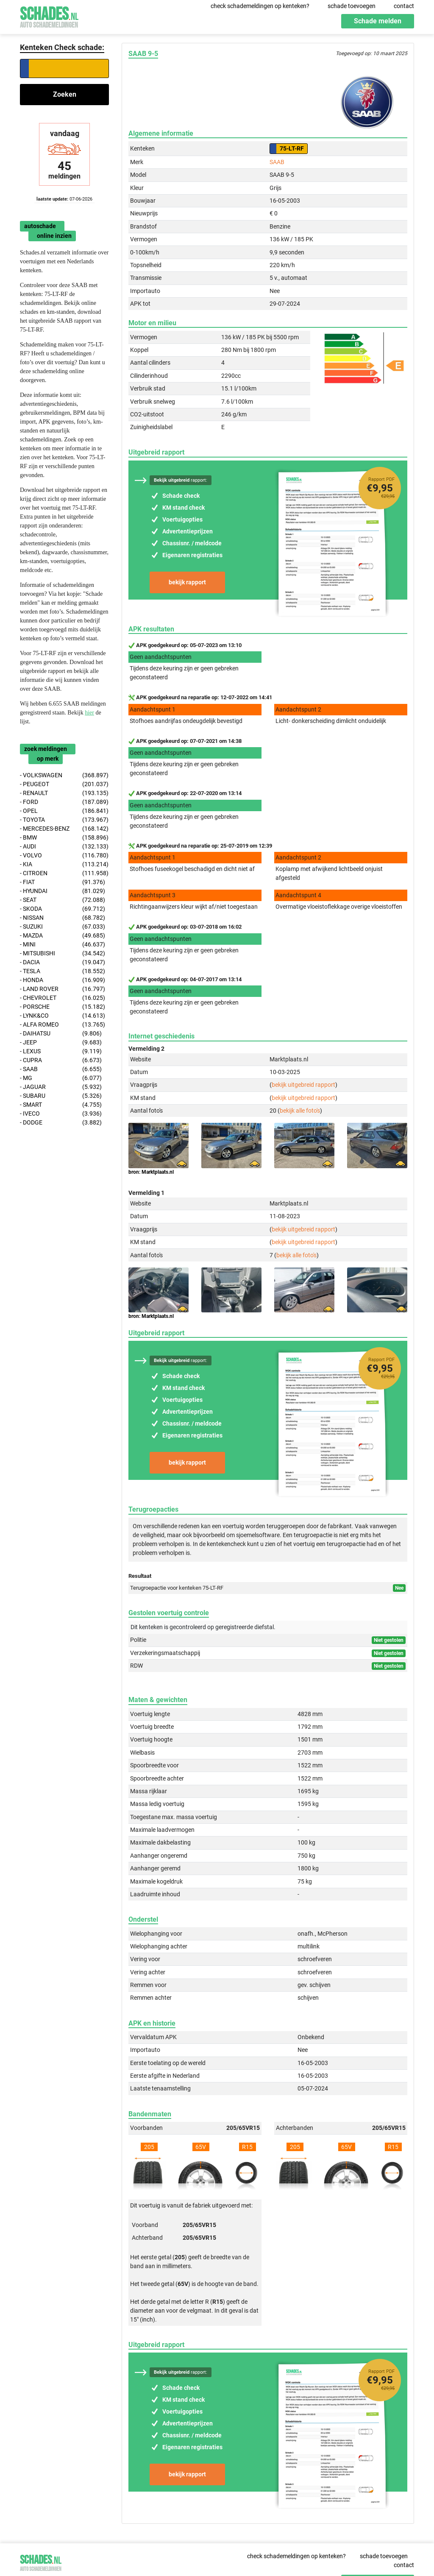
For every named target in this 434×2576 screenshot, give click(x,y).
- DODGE (61, 1122)
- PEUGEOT (64, 784)
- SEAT (62, 900)
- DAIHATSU (61, 1033)
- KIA (64, 864)
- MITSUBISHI (62, 953)
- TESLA (62, 971)
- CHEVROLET (62, 998)
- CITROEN (64, 873)
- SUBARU (61, 1095)
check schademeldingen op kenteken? (260, 6)
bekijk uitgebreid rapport (303, 1084)
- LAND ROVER (62, 989)
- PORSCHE (62, 1006)
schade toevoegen (352, 6)
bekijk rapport (187, 582)
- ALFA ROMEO (62, 1024)
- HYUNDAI (62, 891)
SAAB (277, 162)
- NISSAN (62, 917)
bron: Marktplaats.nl (151, 1172)
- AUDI (64, 846)
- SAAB (61, 1069)
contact (404, 6)
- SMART (61, 1104)
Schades (49, 15)
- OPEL (64, 811)
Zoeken (64, 94)
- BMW (64, 837)
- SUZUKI (62, 926)
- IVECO (61, 1113)
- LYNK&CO (62, 1015)
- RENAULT (64, 793)
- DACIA (62, 962)
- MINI (62, 944)
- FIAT (62, 882)
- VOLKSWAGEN (64, 775)
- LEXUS (61, 1051)
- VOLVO (64, 855)
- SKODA (62, 908)
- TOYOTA (64, 819)
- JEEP (61, 1042)
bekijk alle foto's (300, 1110)
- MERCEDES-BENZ (64, 828)
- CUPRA (61, 1060)
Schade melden (377, 21)
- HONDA (62, 980)
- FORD (64, 802)
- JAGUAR (61, 1087)
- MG (61, 1078)
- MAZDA (62, 935)
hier (89, 712)
